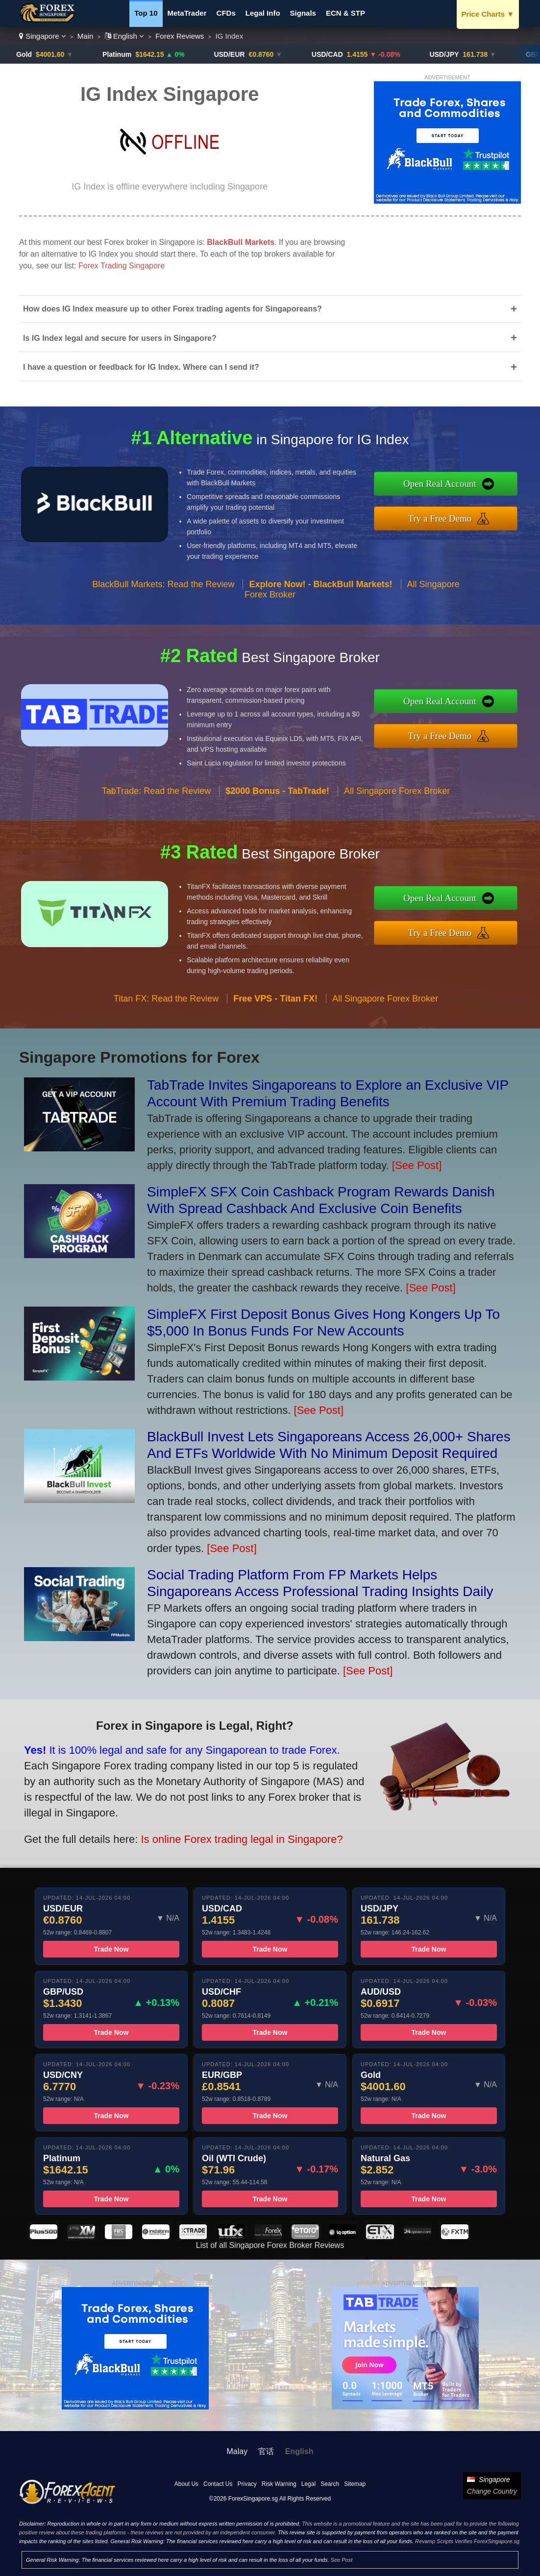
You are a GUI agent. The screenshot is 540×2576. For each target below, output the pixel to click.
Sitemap (355, 2484)
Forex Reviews (179, 36)
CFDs (226, 13)
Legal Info (262, 13)
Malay (237, 2451)
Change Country (492, 2491)
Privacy (246, 2484)
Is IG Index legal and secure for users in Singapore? (270, 338)
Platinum (132, 54)
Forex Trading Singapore (121, 266)
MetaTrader (187, 13)
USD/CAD (343, 54)
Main (85, 36)
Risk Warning (279, 2484)
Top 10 (145, 13)
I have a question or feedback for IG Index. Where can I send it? (270, 367)
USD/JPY (459, 54)
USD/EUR (244, 54)
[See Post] (417, 1165)
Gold (40, 54)
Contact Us (217, 2484)
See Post (342, 2560)
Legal (308, 2484)
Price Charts (488, 14)
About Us (186, 2484)
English (125, 36)
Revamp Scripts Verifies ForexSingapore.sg (467, 2541)
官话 (266, 2451)
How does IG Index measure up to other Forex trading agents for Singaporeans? (270, 309)
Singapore (42, 36)
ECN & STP (345, 13)
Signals (303, 13)
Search (329, 2484)
